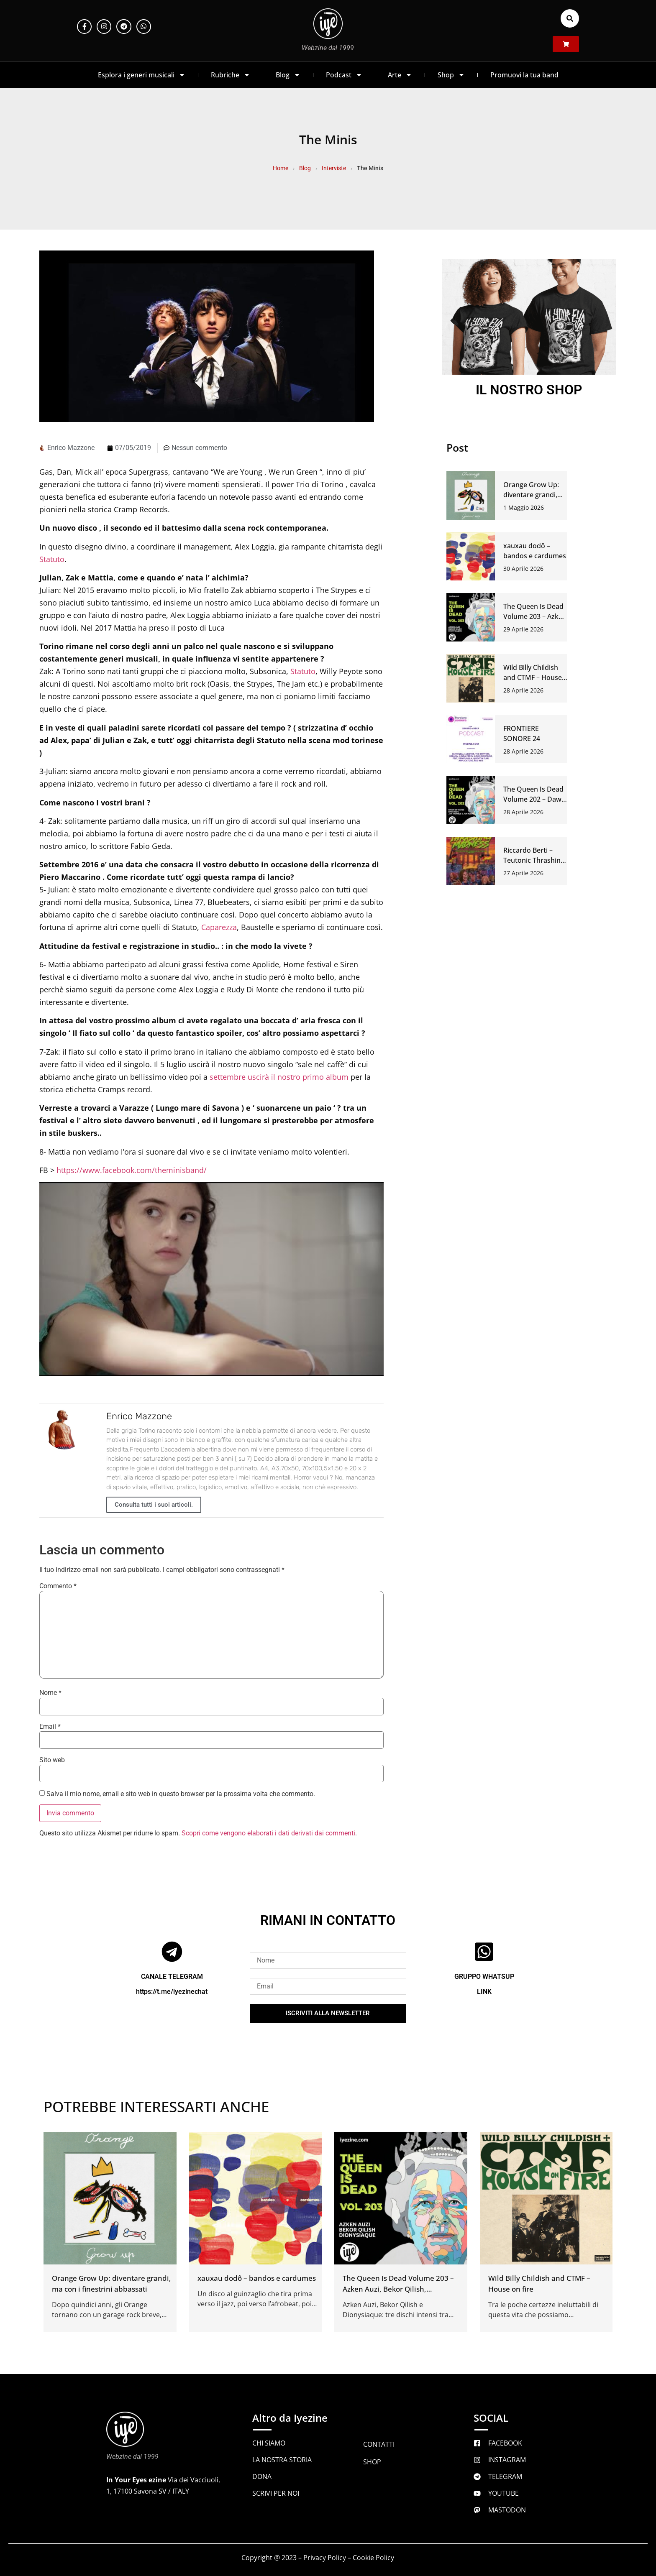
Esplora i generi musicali (141, 74)
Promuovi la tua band (524, 74)
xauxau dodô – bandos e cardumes (256, 2278)
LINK (484, 1992)
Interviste (334, 168)
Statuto (51, 559)
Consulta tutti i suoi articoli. (154, 1504)
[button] (570, 18)
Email (50, 1726)
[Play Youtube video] (211, 1279)
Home (280, 168)
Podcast (344, 74)
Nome (50, 1692)
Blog (288, 74)
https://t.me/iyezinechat (172, 1992)
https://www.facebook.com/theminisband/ (131, 1170)
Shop (451, 74)
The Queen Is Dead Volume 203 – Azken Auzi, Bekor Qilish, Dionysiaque (398, 2289)
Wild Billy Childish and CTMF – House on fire (532, 677)
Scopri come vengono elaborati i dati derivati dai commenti (268, 1833)
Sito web (52, 1760)
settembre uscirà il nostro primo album (279, 1077)
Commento (58, 1586)
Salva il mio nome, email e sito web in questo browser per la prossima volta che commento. (180, 1794)
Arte (400, 74)
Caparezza (219, 927)
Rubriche (230, 74)
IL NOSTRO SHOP (529, 390)
